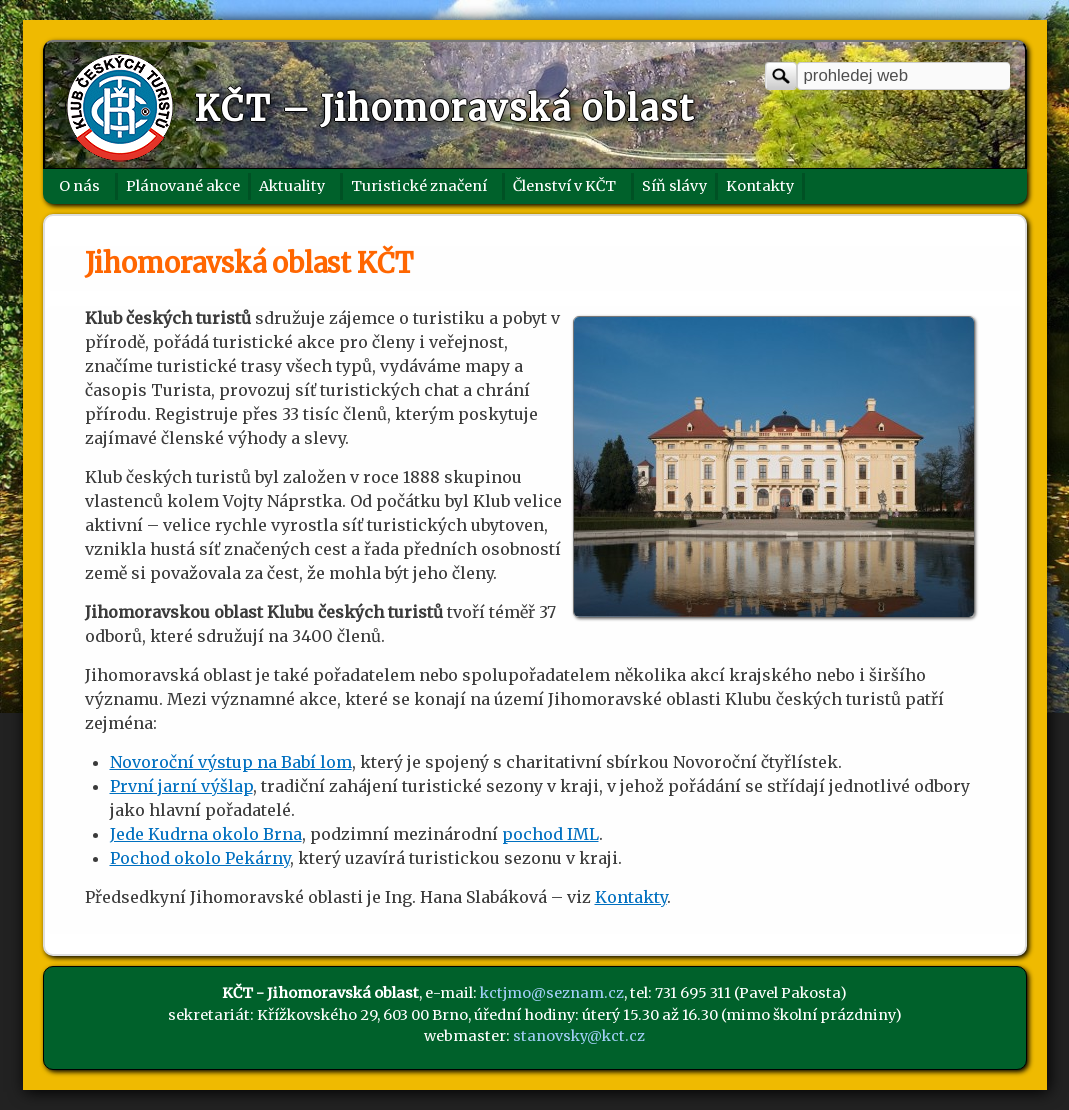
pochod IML (550, 834)
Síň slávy (674, 186)
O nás (79, 186)
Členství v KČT (564, 186)
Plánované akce (183, 186)
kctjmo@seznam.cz (552, 993)
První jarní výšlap (181, 786)
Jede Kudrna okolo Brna (206, 834)
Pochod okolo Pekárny (200, 858)
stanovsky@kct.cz (579, 1036)
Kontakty (760, 186)
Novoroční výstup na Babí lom (231, 762)
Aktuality (292, 186)
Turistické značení (419, 186)
